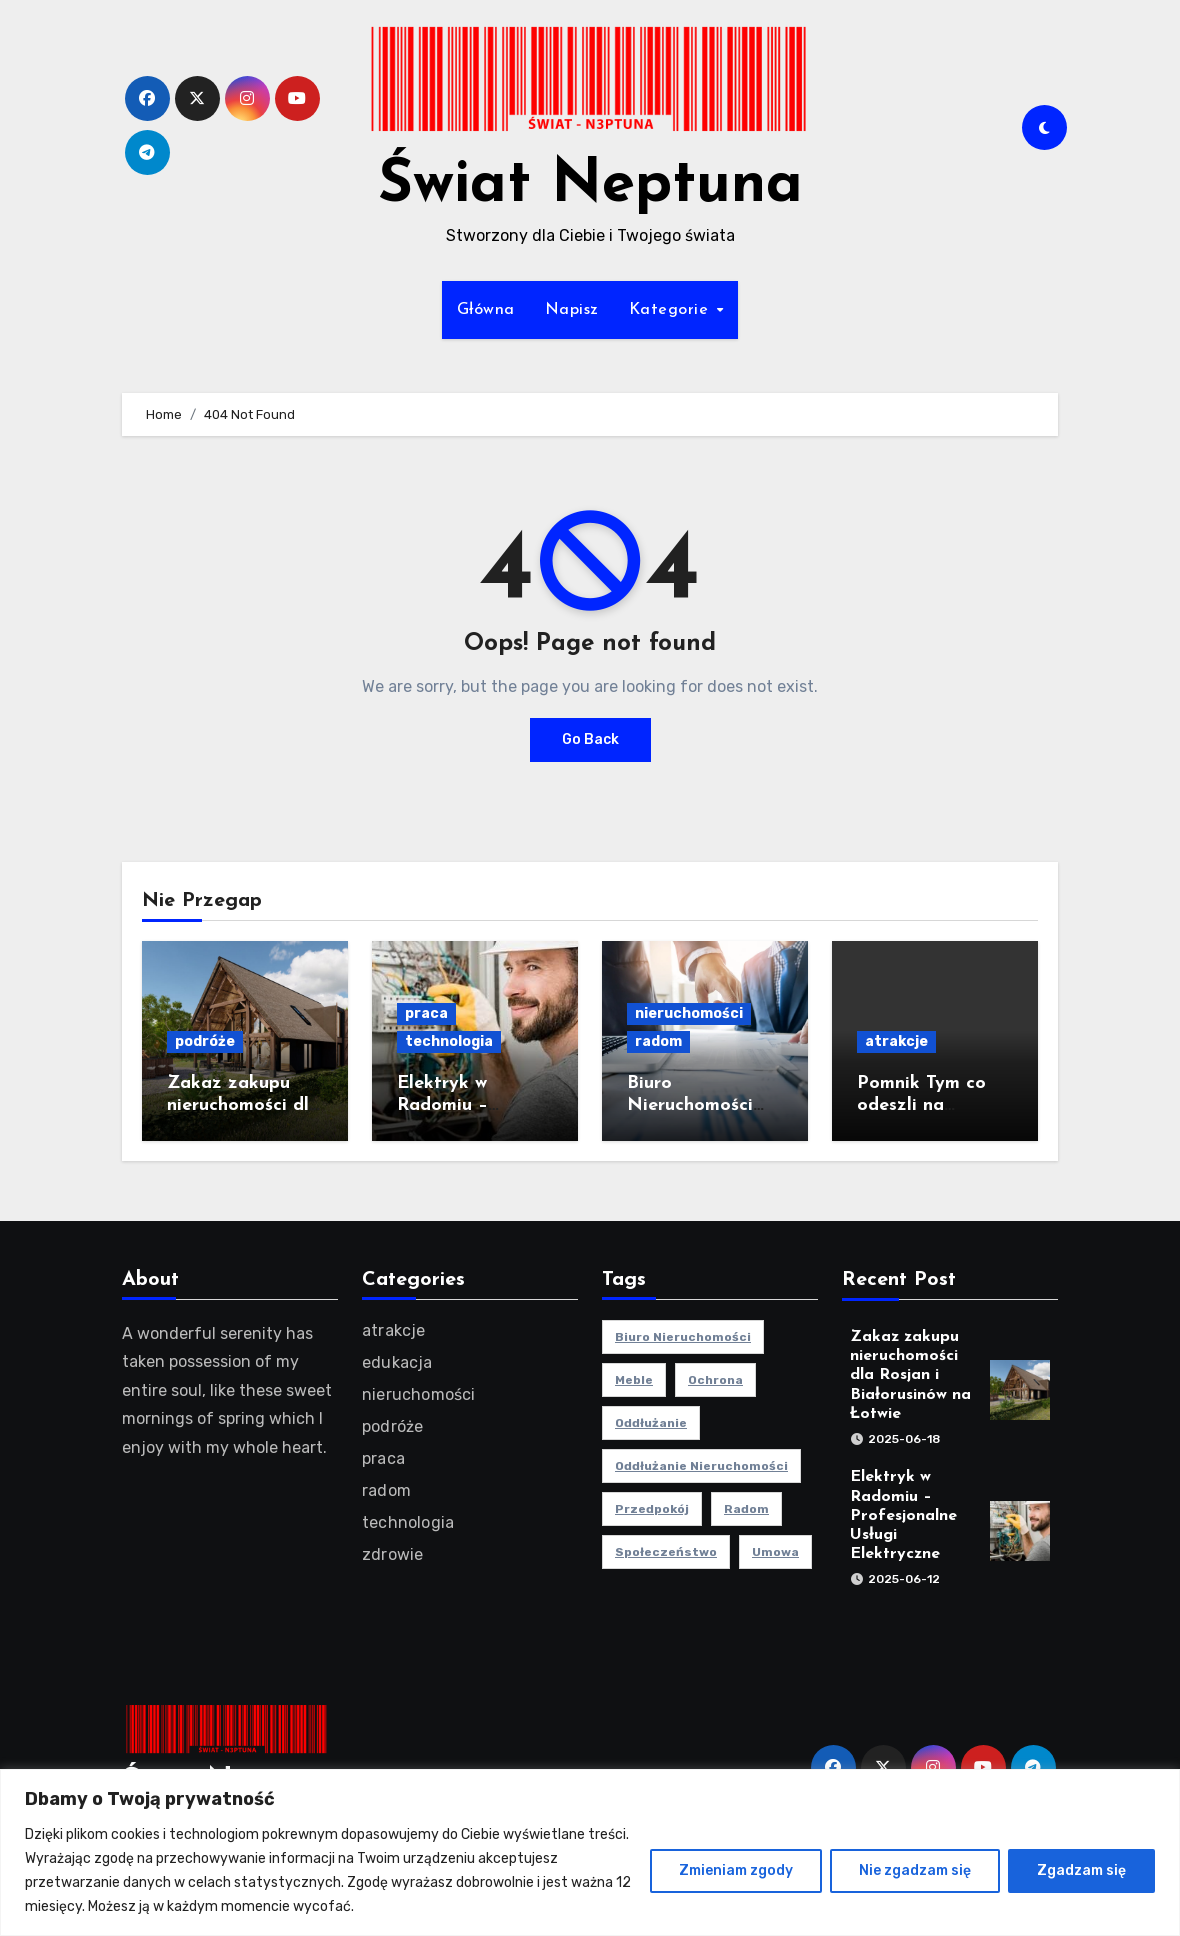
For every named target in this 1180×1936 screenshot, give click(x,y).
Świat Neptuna (590, 186)
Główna (486, 310)
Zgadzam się (1081, 1870)
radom (658, 1041)
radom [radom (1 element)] (746, 1509)
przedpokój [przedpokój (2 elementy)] (652, 1509)
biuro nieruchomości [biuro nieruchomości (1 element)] (683, 1337)
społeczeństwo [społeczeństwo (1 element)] (666, 1552)
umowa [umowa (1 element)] (775, 1552)
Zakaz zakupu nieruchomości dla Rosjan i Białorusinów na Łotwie (910, 1375)
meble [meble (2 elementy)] (634, 1380)
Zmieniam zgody (736, 1870)
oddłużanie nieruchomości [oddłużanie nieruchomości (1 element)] (701, 1466)
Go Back (590, 739)
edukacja (397, 1362)
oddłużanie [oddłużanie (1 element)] (651, 1423)
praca (426, 1013)
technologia (449, 1041)
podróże (205, 1041)
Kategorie (671, 310)
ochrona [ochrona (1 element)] (715, 1380)
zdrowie (392, 1554)
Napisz (572, 310)
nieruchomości (689, 1013)
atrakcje (896, 1041)
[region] (590, 1852)
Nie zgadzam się (915, 1870)
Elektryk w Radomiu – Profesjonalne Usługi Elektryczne (903, 1516)
